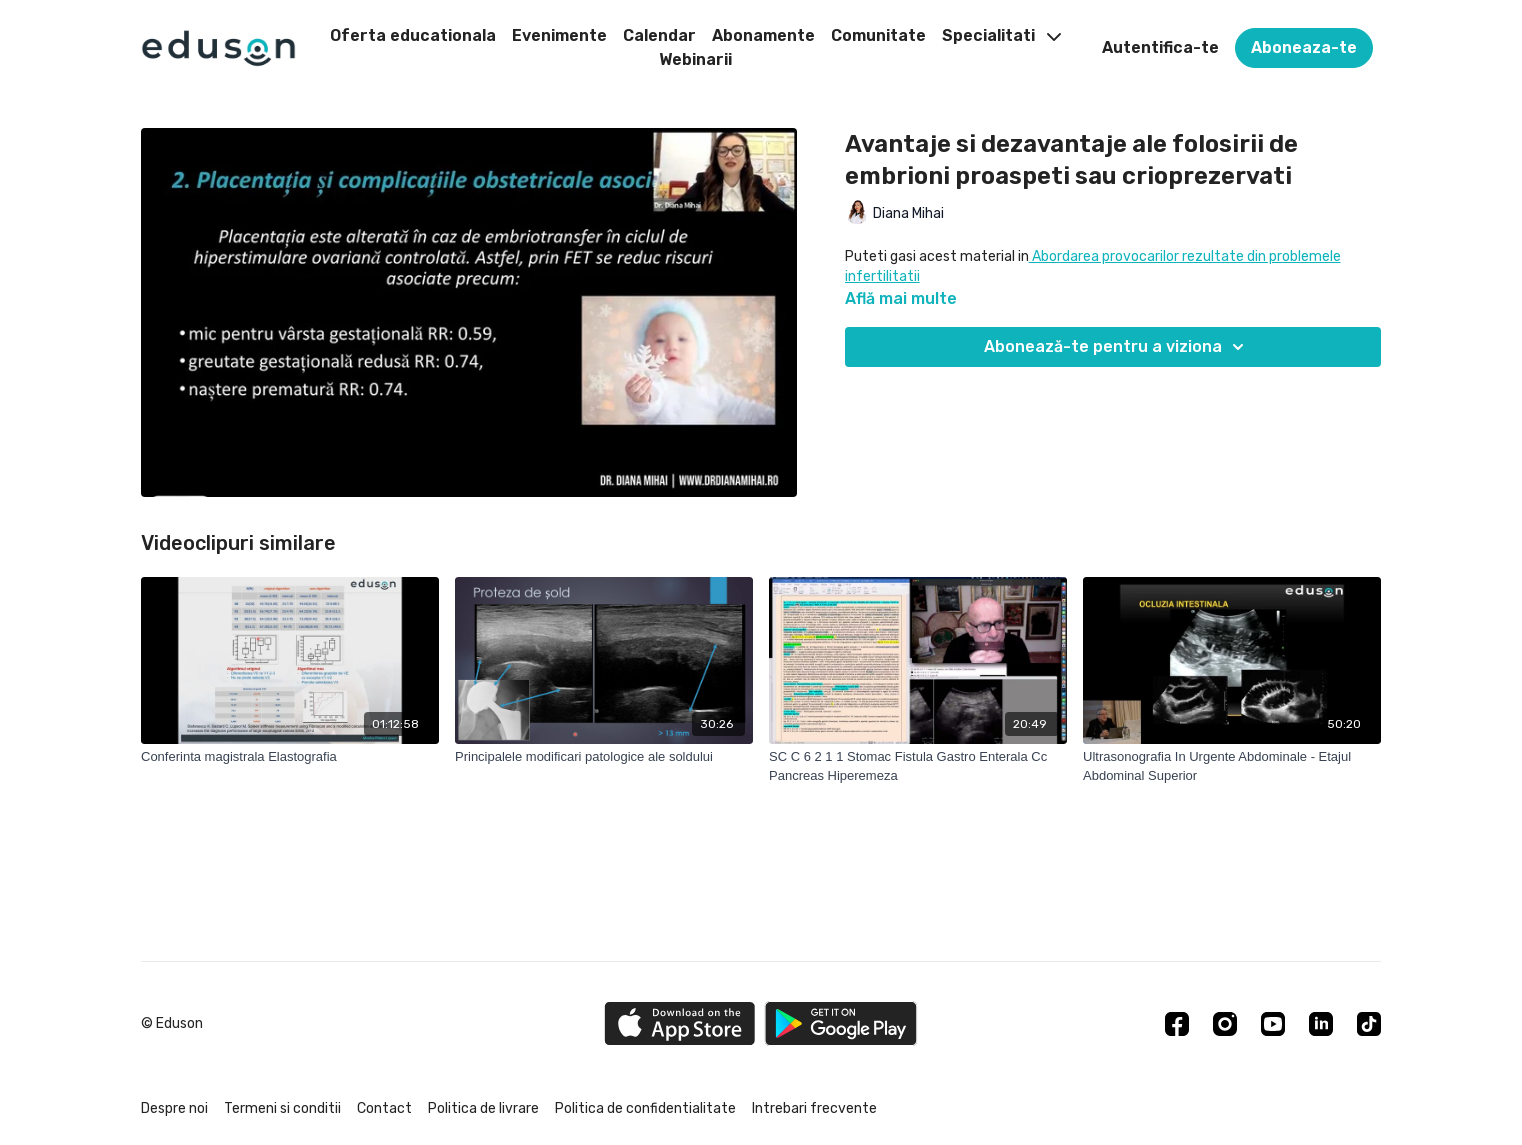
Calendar (659, 35)
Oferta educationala (413, 35)
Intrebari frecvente (814, 1108)
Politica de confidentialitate (645, 1108)
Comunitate (878, 35)
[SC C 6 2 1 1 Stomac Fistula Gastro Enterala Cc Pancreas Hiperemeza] (918, 766)
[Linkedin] (1321, 1024)
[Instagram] (1225, 1024)
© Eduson (172, 1024)
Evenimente (559, 35)
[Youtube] (1273, 1024)
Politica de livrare (483, 1108)
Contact (384, 1108)
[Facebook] (1177, 1024)
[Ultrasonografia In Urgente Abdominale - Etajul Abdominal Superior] (1232, 766)
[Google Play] (841, 1023)
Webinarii (695, 59)
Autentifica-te (1160, 47)
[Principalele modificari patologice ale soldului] (604, 757)
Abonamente (763, 35)
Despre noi (174, 1108)
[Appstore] (679, 1023)
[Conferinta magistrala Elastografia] (290, 757)
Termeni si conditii (282, 1108)
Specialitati (1001, 35)
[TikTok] (1369, 1024)
